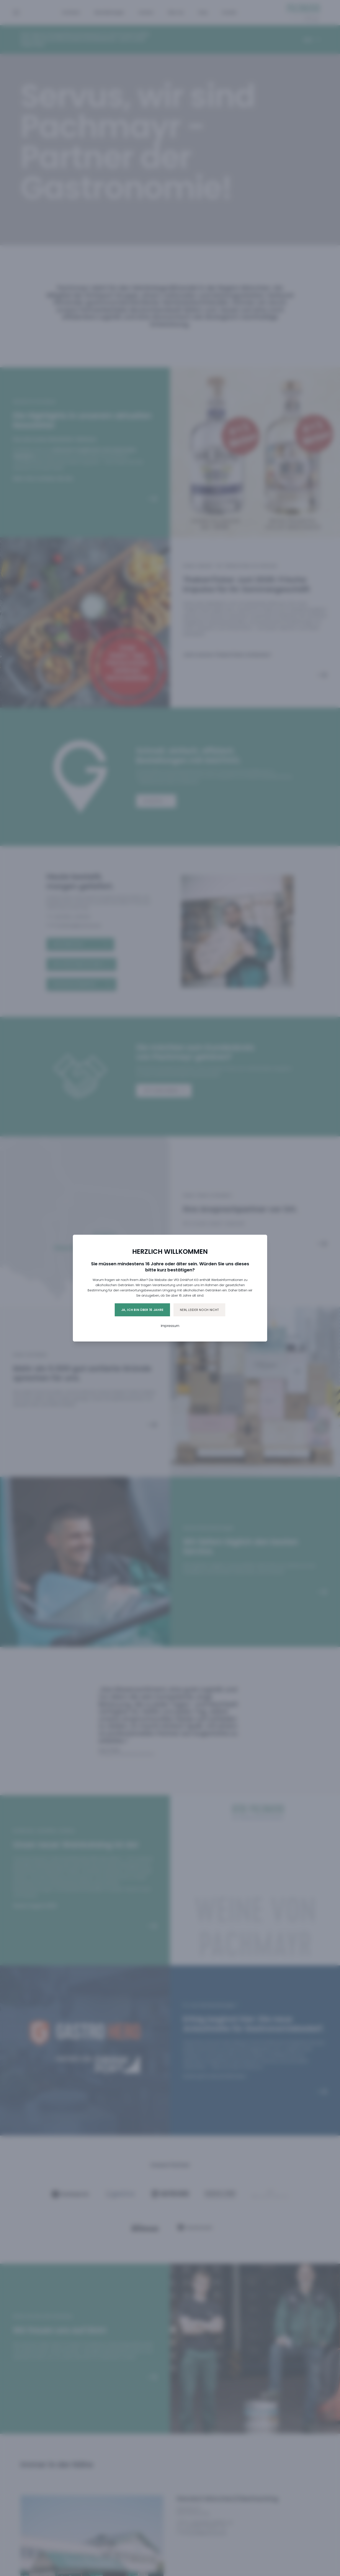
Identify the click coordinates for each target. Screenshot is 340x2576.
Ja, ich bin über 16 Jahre (142, 1310)
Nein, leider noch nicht (199, 1310)
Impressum (170, 1325)
